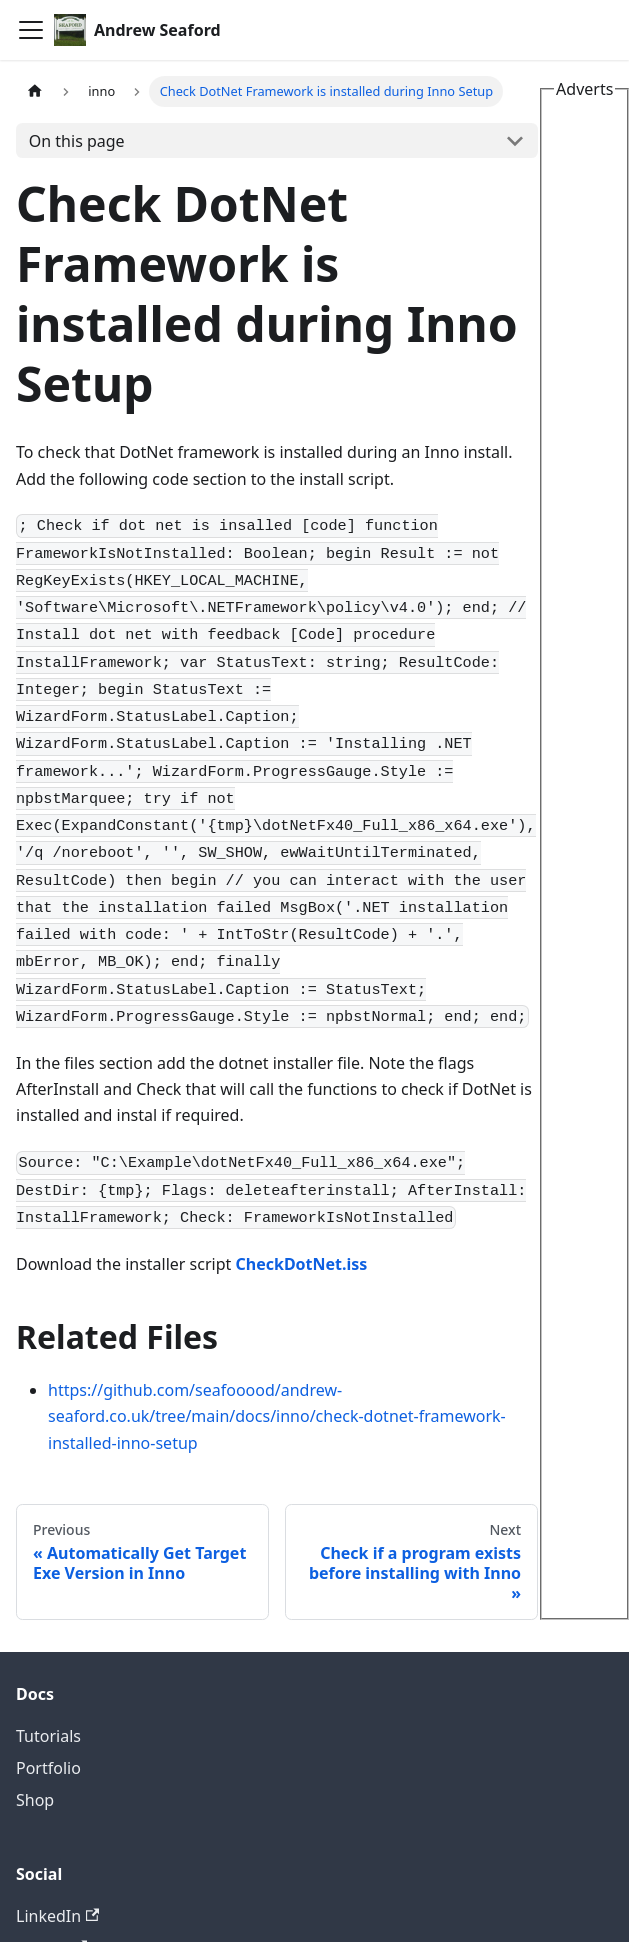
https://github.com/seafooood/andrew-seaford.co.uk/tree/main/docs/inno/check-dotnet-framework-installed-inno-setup (277, 1416)
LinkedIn (57, 1916)
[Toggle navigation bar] (31, 30)
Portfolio (48, 1768)
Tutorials (48, 1736)
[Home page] (35, 91)
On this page (77, 141)
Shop (35, 1800)
